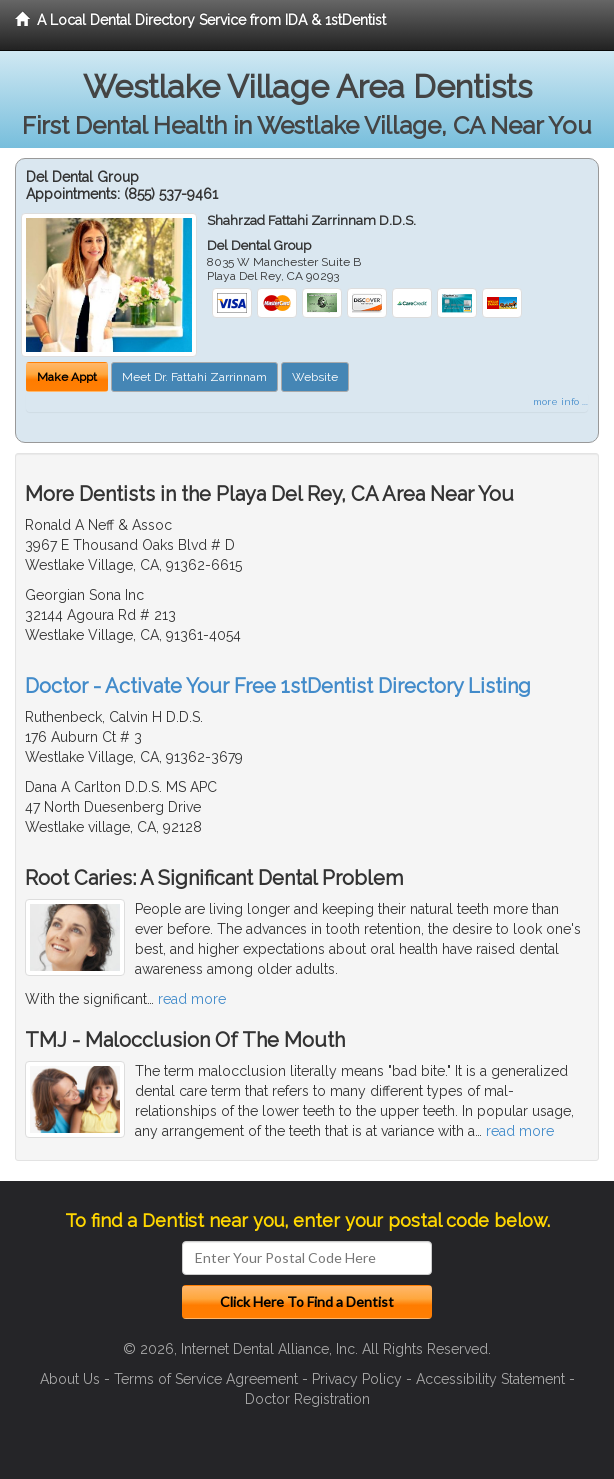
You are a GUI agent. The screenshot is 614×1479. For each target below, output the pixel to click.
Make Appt (67, 377)
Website (315, 377)
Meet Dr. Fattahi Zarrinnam (194, 377)
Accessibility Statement (490, 1379)
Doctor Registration (307, 1399)
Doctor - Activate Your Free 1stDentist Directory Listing (278, 686)
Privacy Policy (357, 1379)
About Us (70, 1379)
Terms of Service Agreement (206, 1379)
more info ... (560, 401)
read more (192, 999)
